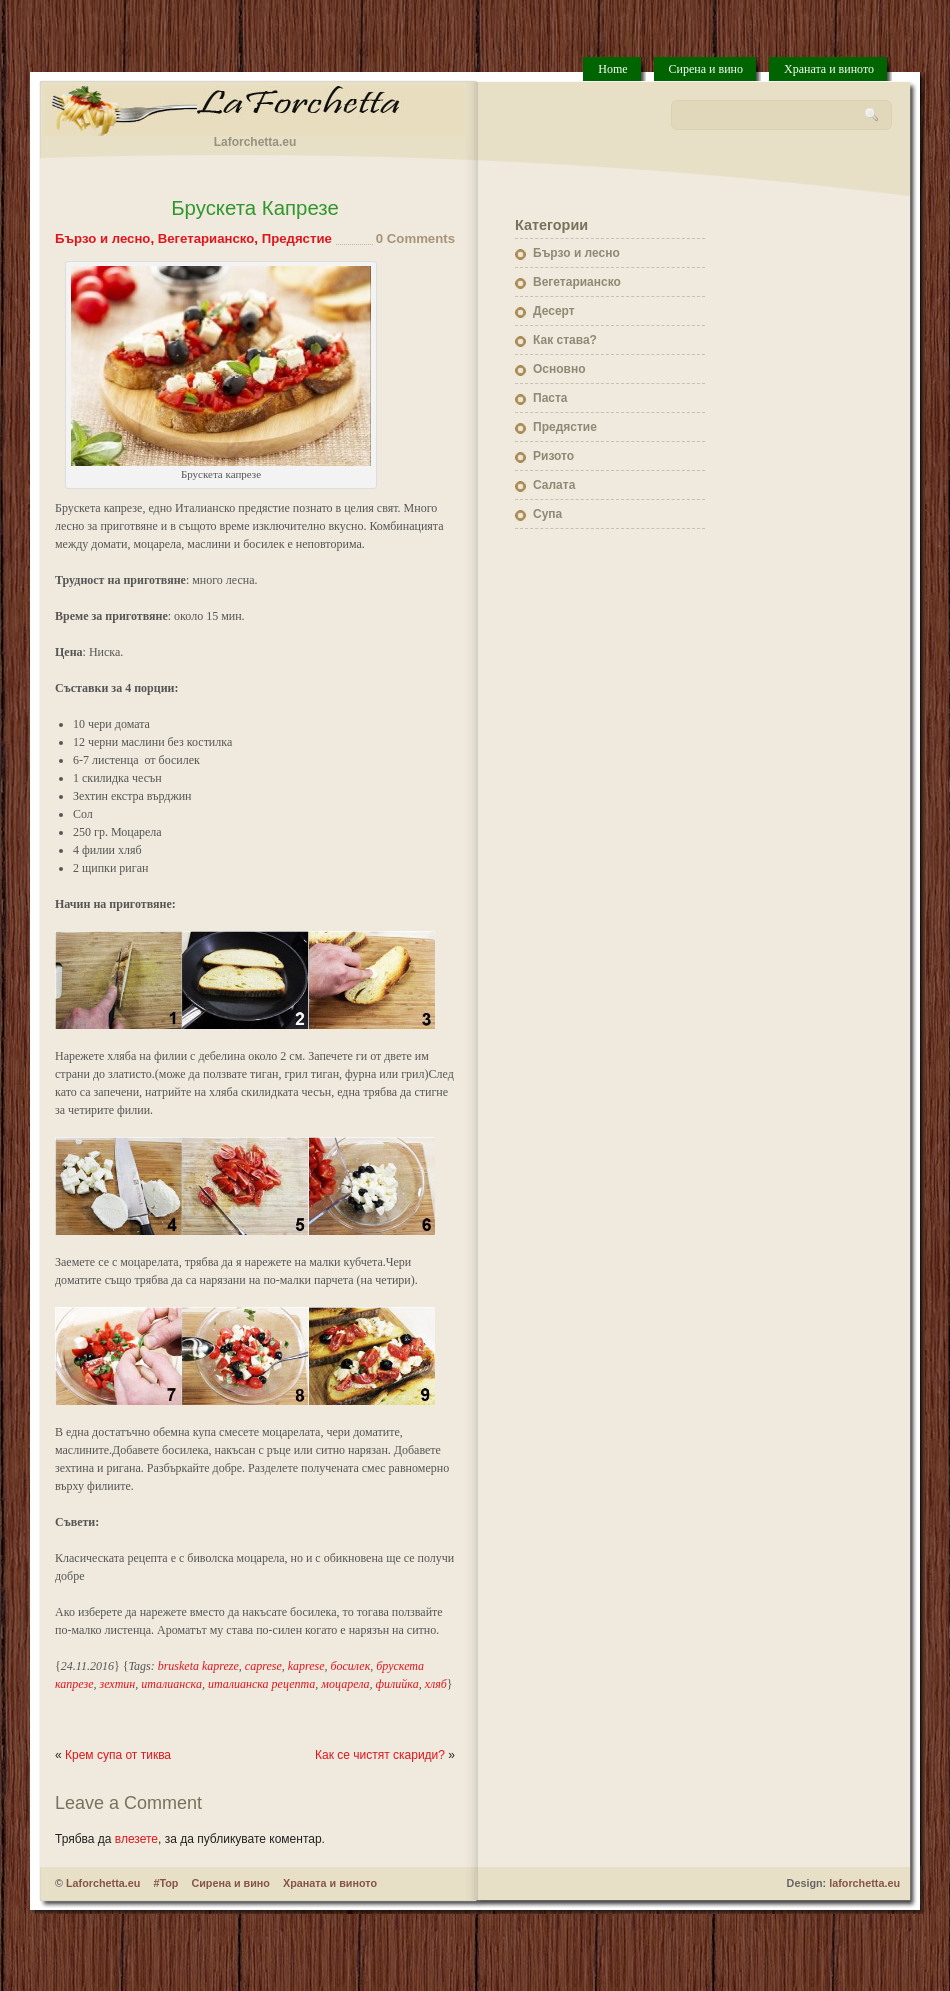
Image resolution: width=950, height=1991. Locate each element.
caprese (263, 1666)
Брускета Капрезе (255, 208)
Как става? (565, 340)
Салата (554, 485)
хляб (436, 1684)
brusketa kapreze (198, 1666)
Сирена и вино (706, 69)
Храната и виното (829, 69)
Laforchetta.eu (103, 1883)
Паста (550, 398)
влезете (136, 1839)
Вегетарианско (206, 238)
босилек (351, 1666)
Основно (559, 369)
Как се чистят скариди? (380, 1755)
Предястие (297, 238)
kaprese (306, 1666)
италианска (171, 1684)
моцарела (345, 1684)
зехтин (118, 1684)
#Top (165, 1883)
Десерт (554, 311)
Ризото (553, 456)
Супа (547, 514)
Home (612, 69)
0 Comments (415, 238)
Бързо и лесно (102, 238)
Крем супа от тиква (118, 1755)
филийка (397, 1684)
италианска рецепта (261, 1684)
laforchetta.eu (864, 1883)
